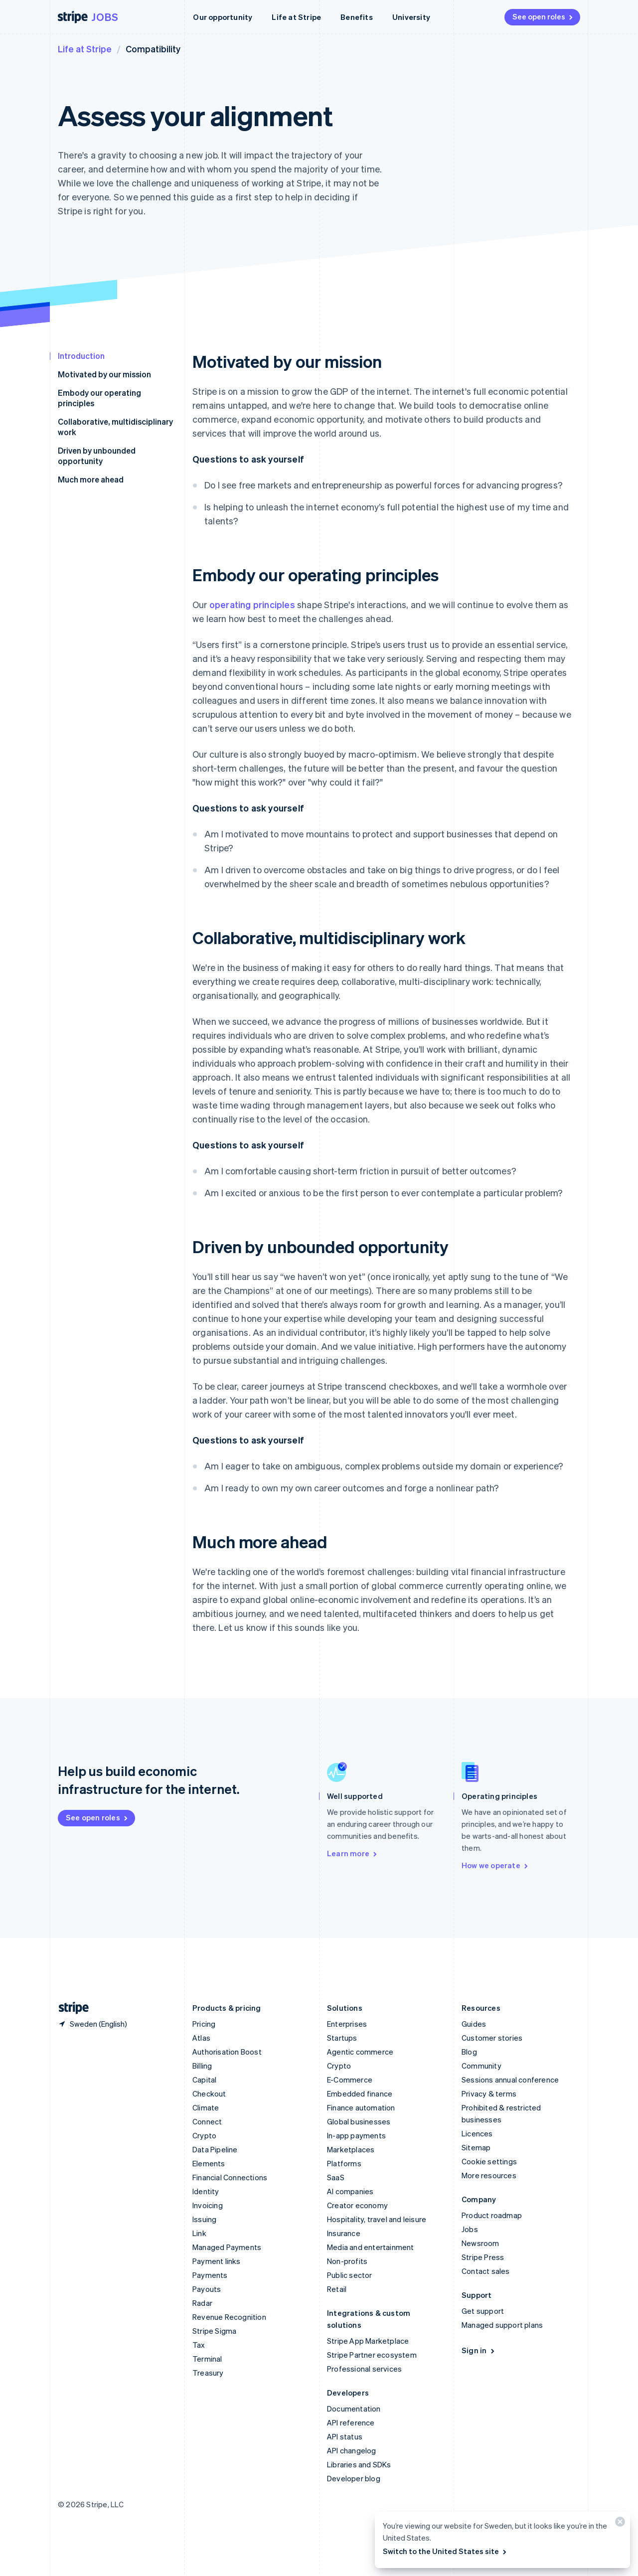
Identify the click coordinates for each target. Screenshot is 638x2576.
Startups (342, 2038)
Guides (474, 2024)
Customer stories (492, 2038)
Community (481, 2066)
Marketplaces (350, 2149)
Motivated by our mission (104, 374)
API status (344, 2436)
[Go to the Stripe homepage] (70, 2008)
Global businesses (358, 2121)
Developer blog (353, 2478)
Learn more (352, 1853)
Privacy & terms (489, 2093)
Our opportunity (222, 17)
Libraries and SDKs (359, 2464)
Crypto (204, 2135)
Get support (483, 2311)
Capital (204, 2080)
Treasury (208, 2373)
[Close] (618, 2524)
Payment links (216, 2261)
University (411, 17)
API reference (351, 2422)
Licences (477, 2133)
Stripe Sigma (214, 2331)
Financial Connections (229, 2177)
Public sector (349, 2275)
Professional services (364, 2369)
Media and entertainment (370, 2247)
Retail (336, 2289)
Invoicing (207, 2205)
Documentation (354, 2409)
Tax (198, 2345)
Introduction (81, 355)
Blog (469, 2052)
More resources (489, 2175)
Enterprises (347, 2024)
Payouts (206, 2289)
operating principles (252, 604)
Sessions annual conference (510, 2080)
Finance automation (361, 2107)
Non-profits (347, 2261)
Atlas (201, 2038)
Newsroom (480, 2243)
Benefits (356, 17)
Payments (210, 2275)
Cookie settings (489, 2161)
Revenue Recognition (229, 2317)
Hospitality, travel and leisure (376, 2219)
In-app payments (356, 2135)
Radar (202, 2303)
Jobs (105, 17)
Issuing (204, 2219)
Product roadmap (492, 2215)
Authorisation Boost (227, 2052)
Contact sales (486, 2271)
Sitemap (476, 2147)
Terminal (207, 2359)
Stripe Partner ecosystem (372, 2355)
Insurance (343, 2233)
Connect (207, 2121)
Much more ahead (91, 479)
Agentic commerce (360, 2052)
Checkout (209, 2093)
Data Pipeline (215, 2149)
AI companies (350, 2191)
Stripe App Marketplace (368, 2341)
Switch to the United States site (445, 2551)
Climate (205, 2107)
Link (199, 2233)
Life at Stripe (296, 17)
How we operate (495, 1865)
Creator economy (357, 2205)
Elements (208, 2163)
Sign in (479, 2350)
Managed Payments (226, 2247)
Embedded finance (359, 2093)
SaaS (335, 2177)
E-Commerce (349, 2080)
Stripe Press (483, 2257)
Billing (202, 2066)
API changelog (351, 2450)
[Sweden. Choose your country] (92, 2024)
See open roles (543, 16)
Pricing (203, 2024)
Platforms (344, 2163)
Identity (205, 2191)
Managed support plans (502, 2325)
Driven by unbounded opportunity (97, 455)
